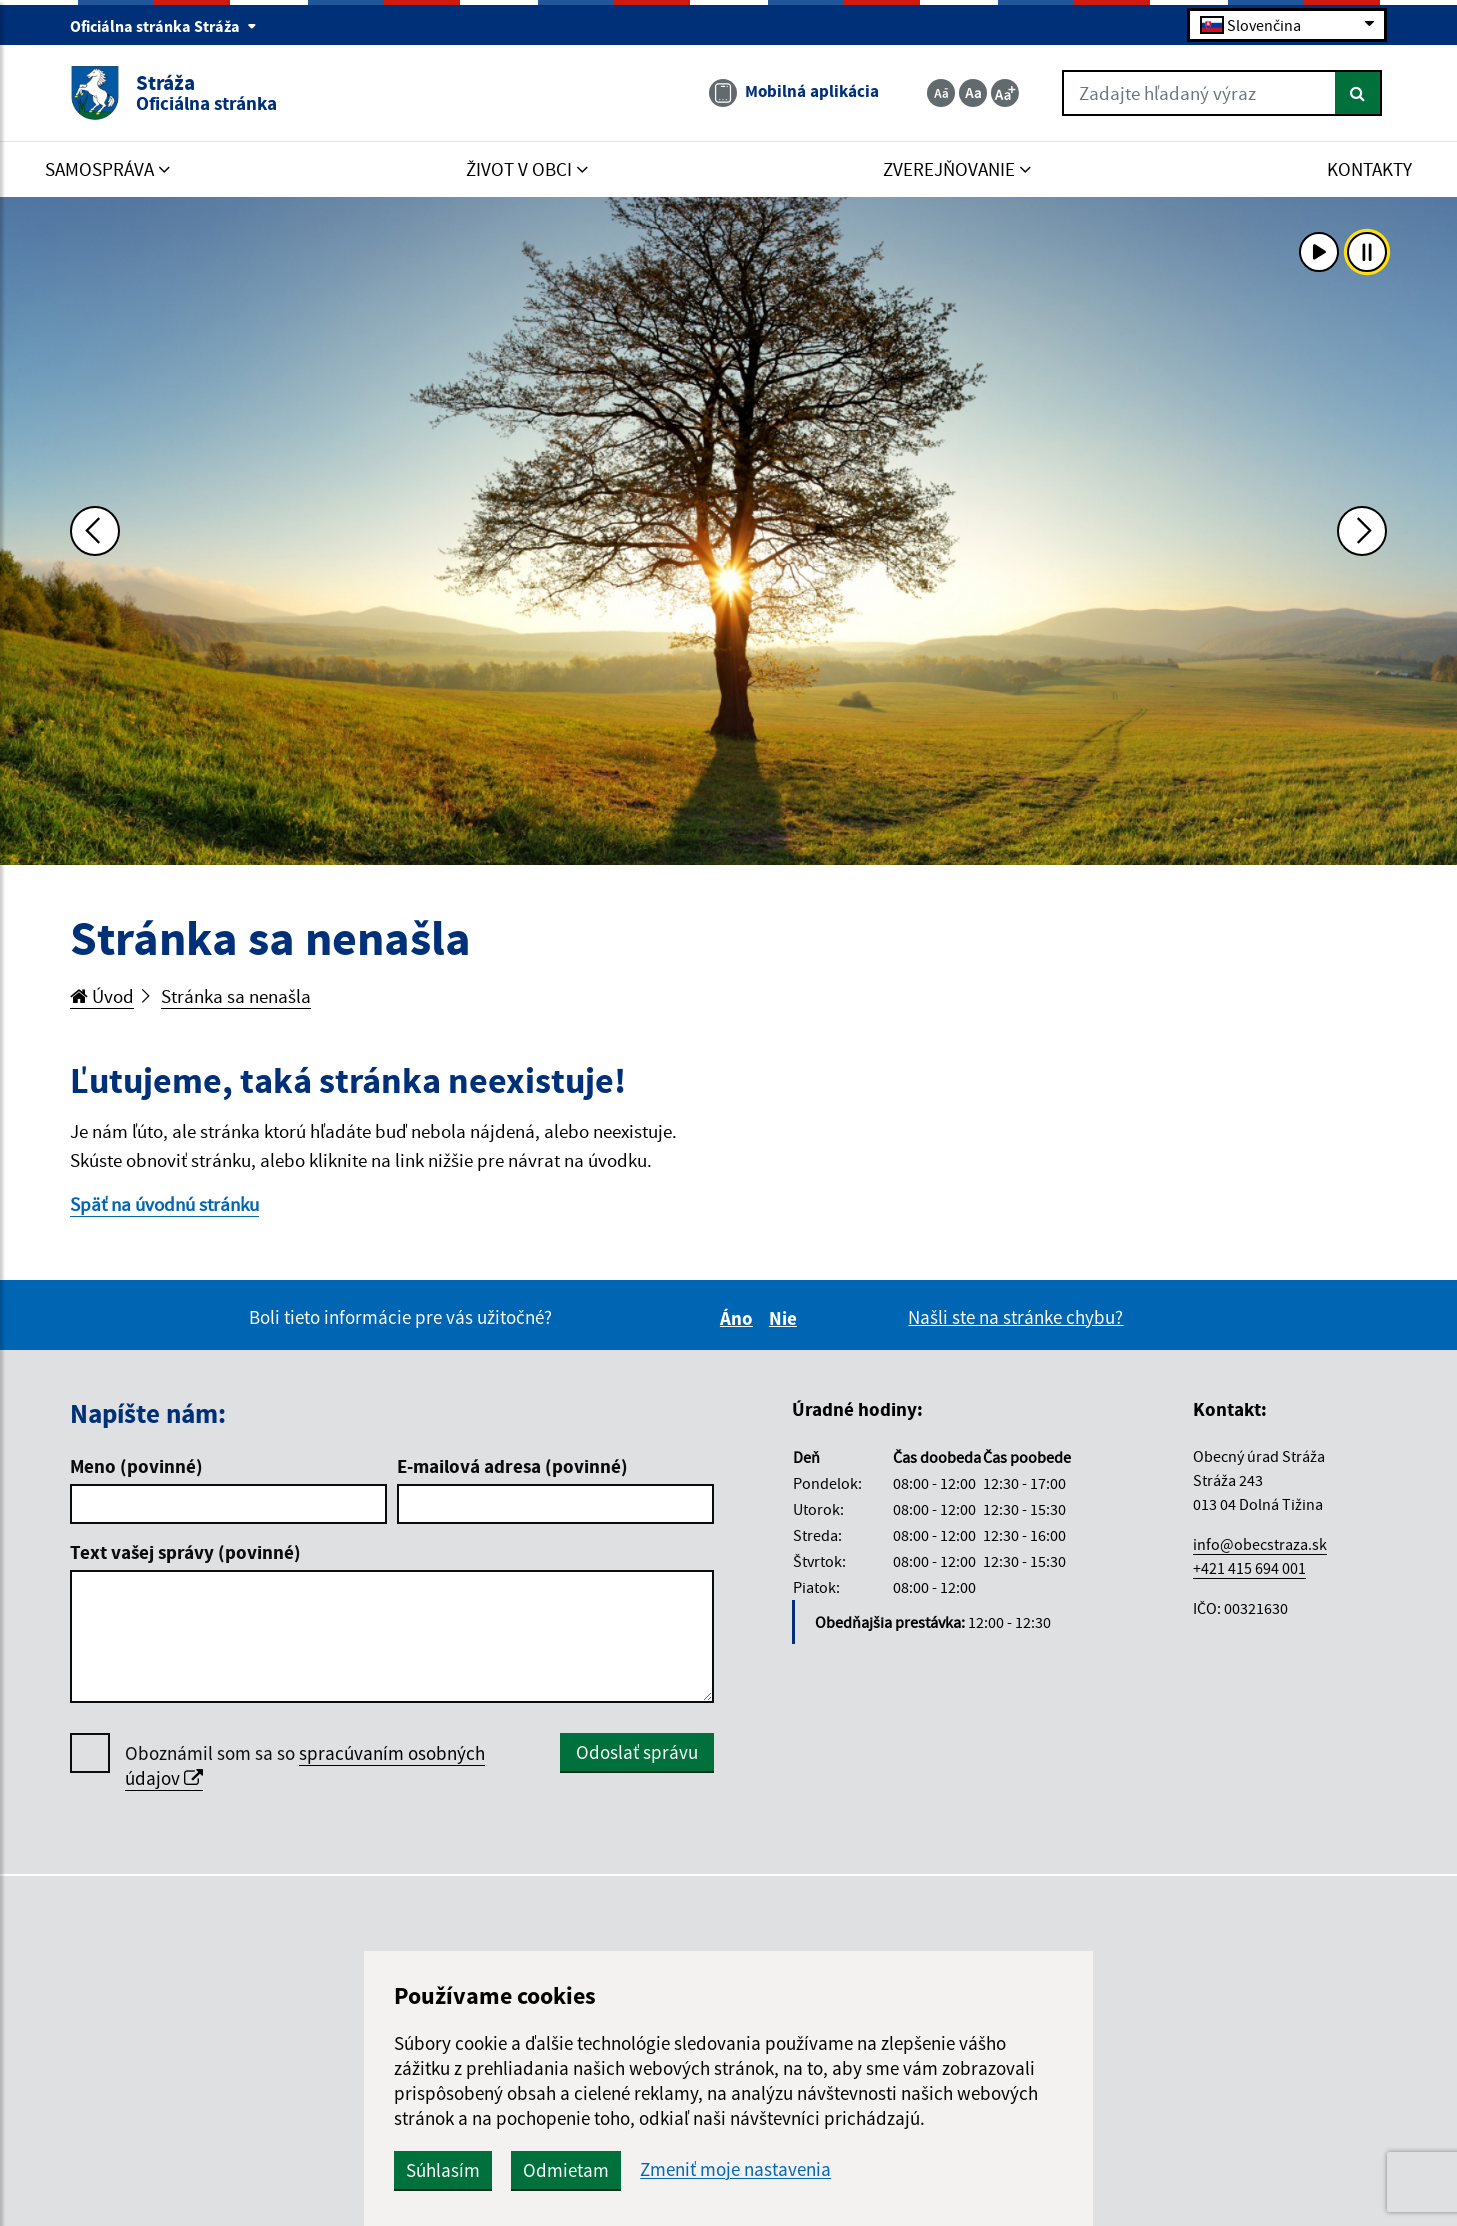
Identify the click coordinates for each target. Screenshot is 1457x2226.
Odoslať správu (637, 1752)
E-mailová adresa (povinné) (512, 1466)
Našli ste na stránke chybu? (1015, 1317)
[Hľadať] (1358, 93)
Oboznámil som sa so (305, 1766)
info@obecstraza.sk (1260, 1544)
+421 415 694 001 (1249, 1568)
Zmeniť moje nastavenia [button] (735, 2169)
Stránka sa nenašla (236, 996)
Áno (739, 1318)
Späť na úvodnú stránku (164, 1204)
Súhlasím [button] (443, 2170)
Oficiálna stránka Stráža (163, 26)
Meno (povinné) (136, 1466)
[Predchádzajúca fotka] (95, 531)
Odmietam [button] (566, 2170)
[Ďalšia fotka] (1362, 531)
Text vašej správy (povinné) (185, 1552)
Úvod (102, 996)
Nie (786, 1318)
